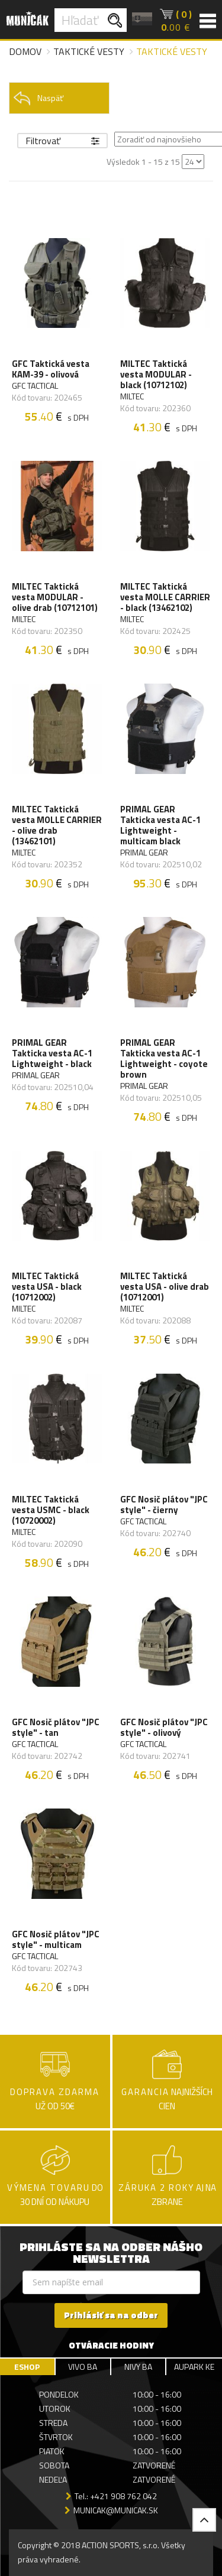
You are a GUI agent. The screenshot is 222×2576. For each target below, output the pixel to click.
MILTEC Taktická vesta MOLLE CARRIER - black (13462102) (165, 597)
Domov (25, 51)
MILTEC (132, 396)
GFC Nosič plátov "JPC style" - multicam (55, 1939)
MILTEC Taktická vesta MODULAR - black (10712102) (156, 375)
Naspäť (37, 98)
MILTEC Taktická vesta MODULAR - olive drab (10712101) (55, 597)
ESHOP (27, 2366)
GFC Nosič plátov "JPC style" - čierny (164, 1504)
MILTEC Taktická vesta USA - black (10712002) (47, 1287)
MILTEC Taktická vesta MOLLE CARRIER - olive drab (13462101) (57, 825)
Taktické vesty (88, 51)
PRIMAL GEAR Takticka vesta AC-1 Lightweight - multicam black (160, 825)
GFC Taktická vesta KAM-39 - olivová (50, 369)
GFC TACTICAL (35, 386)
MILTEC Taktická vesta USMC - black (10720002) (50, 1510)
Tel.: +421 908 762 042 (116, 2496)
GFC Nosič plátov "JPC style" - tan (55, 1727)
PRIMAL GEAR (144, 852)
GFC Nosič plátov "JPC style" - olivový (164, 1727)
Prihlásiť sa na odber (111, 2315)
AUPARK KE (194, 2366)
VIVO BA (82, 2366)
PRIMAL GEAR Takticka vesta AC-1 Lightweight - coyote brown (164, 1058)
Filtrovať (62, 141)
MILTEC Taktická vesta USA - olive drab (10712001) (164, 1287)
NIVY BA (138, 2366)
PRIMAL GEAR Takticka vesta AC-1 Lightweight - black (52, 1053)
